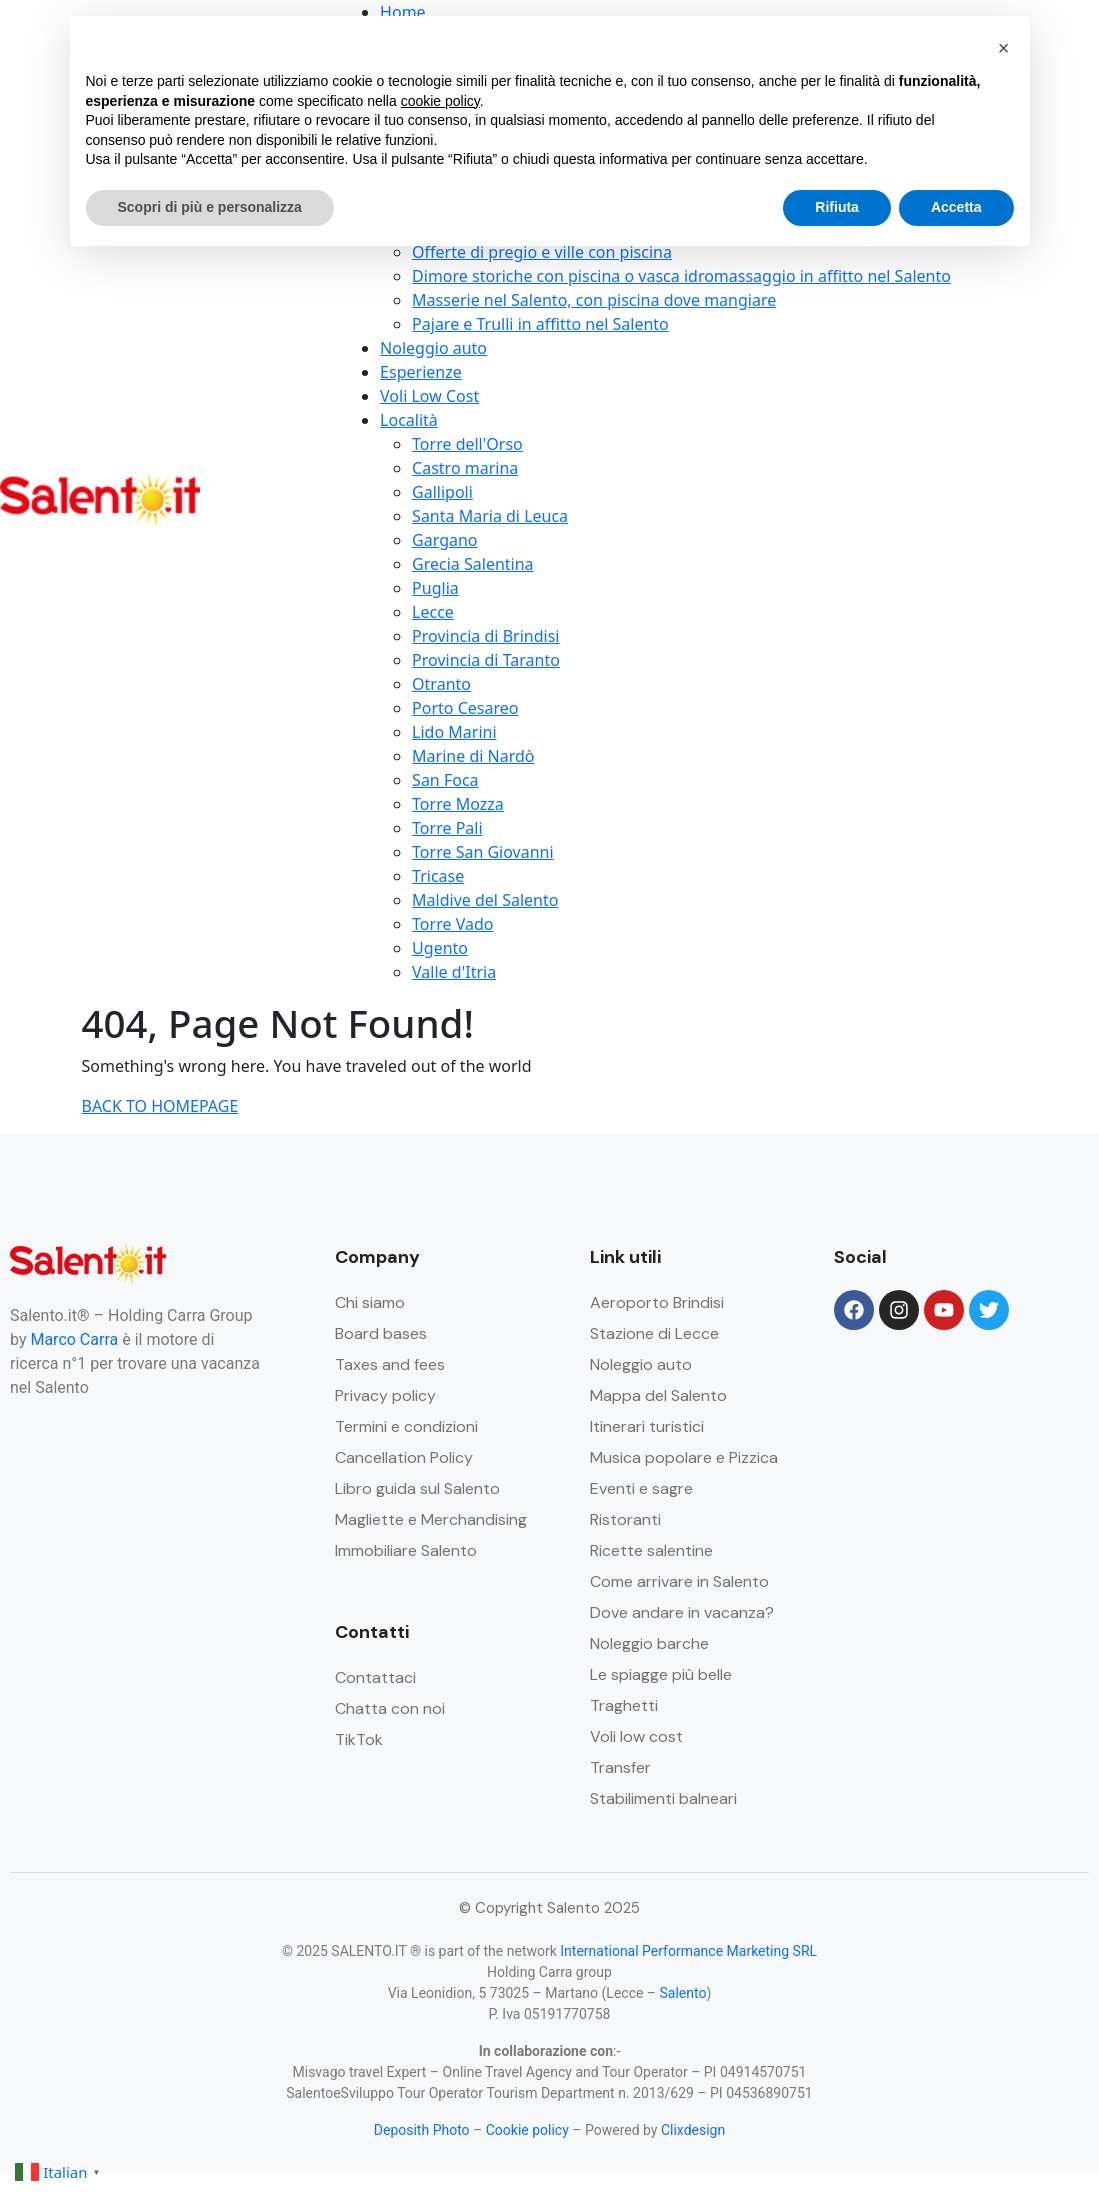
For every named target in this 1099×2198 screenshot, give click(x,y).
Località (409, 420)
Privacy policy (385, 1395)
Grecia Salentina (472, 564)
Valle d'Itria (454, 972)
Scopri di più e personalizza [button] (210, 207)
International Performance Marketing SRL (688, 1951)
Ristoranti (625, 1519)
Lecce (433, 612)
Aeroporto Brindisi (657, 1302)
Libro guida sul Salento (417, 1488)
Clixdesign (693, 2130)
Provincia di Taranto (486, 660)
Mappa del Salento (658, 1395)
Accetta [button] (956, 207)
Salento (683, 1993)
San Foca (445, 780)
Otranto (441, 684)
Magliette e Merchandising (431, 1519)
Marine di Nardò (473, 756)
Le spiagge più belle (661, 1674)
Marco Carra (74, 1339)
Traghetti (624, 1705)
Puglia (435, 588)
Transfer (620, 1767)
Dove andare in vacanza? (682, 1612)
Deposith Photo (422, 2130)
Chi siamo (370, 1302)
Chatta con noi (390, 1708)
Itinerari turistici (647, 1426)
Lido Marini (454, 732)
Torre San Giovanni (483, 852)
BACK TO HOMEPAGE (160, 1106)
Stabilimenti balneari (663, 1798)
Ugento (440, 948)
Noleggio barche (649, 1643)
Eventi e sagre (641, 1488)
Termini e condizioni (406, 1426)
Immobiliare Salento (406, 1550)
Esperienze (421, 372)
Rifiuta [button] (837, 207)
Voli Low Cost (429, 396)
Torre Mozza (458, 804)
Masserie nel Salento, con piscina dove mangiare (594, 300)
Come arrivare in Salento (679, 1581)
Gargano (444, 540)
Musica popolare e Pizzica (684, 1457)
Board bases (381, 1333)
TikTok (359, 1739)
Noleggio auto (433, 348)
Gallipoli (442, 492)
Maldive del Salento (485, 900)
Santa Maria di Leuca (490, 516)
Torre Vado (452, 924)
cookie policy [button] (440, 101)
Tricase (438, 876)
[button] (1004, 48)
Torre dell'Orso (467, 444)
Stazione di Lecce (654, 1333)
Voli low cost (636, 1736)
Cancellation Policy (404, 1457)
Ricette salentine (651, 1550)
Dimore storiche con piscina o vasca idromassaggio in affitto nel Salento (681, 276)
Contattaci (375, 1677)
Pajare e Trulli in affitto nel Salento (540, 324)
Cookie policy (527, 2130)
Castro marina (465, 468)
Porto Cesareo (465, 708)
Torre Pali (447, 828)
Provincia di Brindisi (485, 636)
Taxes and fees (390, 1364)
